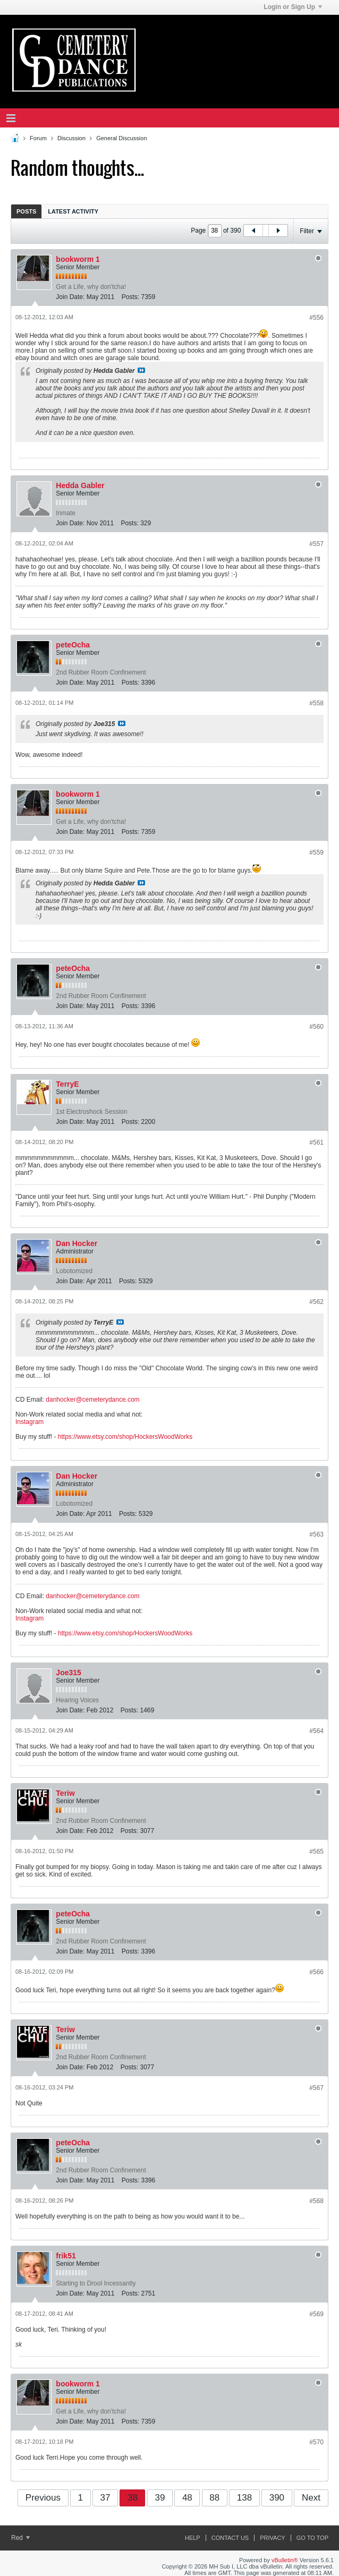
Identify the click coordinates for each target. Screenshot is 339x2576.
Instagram (29, 1422)
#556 (316, 317)
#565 (316, 1851)
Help (192, 2538)
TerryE (67, 1084)
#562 (316, 1302)
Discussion (71, 138)
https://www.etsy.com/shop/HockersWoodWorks (125, 1436)
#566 (316, 1972)
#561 (316, 1142)
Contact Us (230, 2538)
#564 (316, 1731)
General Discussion (121, 138)
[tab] (26, 211)
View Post (141, 370)
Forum (38, 138)
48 (187, 2498)
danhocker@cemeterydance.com (92, 1399)
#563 (316, 1534)
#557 (316, 544)
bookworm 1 (77, 259)
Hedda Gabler (80, 485)
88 (214, 2498)
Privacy (272, 2538)
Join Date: (70, 297)
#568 (316, 2201)
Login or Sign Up (293, 7)
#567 (316, 2088)
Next (311, 2498)
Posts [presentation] (26, 211)
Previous (43, 2498)
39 (160, 2498)
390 (276, 2498)
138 (244, 2498)
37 (105, 2498)
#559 (316, 852)
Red (20, 2537)
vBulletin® (285, 2560)
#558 (316, 703)
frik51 (65, 2255)
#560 (316, 1026)
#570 (316, 2442)
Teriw (65, 1793)
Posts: (130, 297)
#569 (316, 2314)
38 (133, 2498)
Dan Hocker (76, 1243)
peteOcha (73, 645)
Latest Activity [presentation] (73, 211)
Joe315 (68, 1672)
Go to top (312, 2538)
